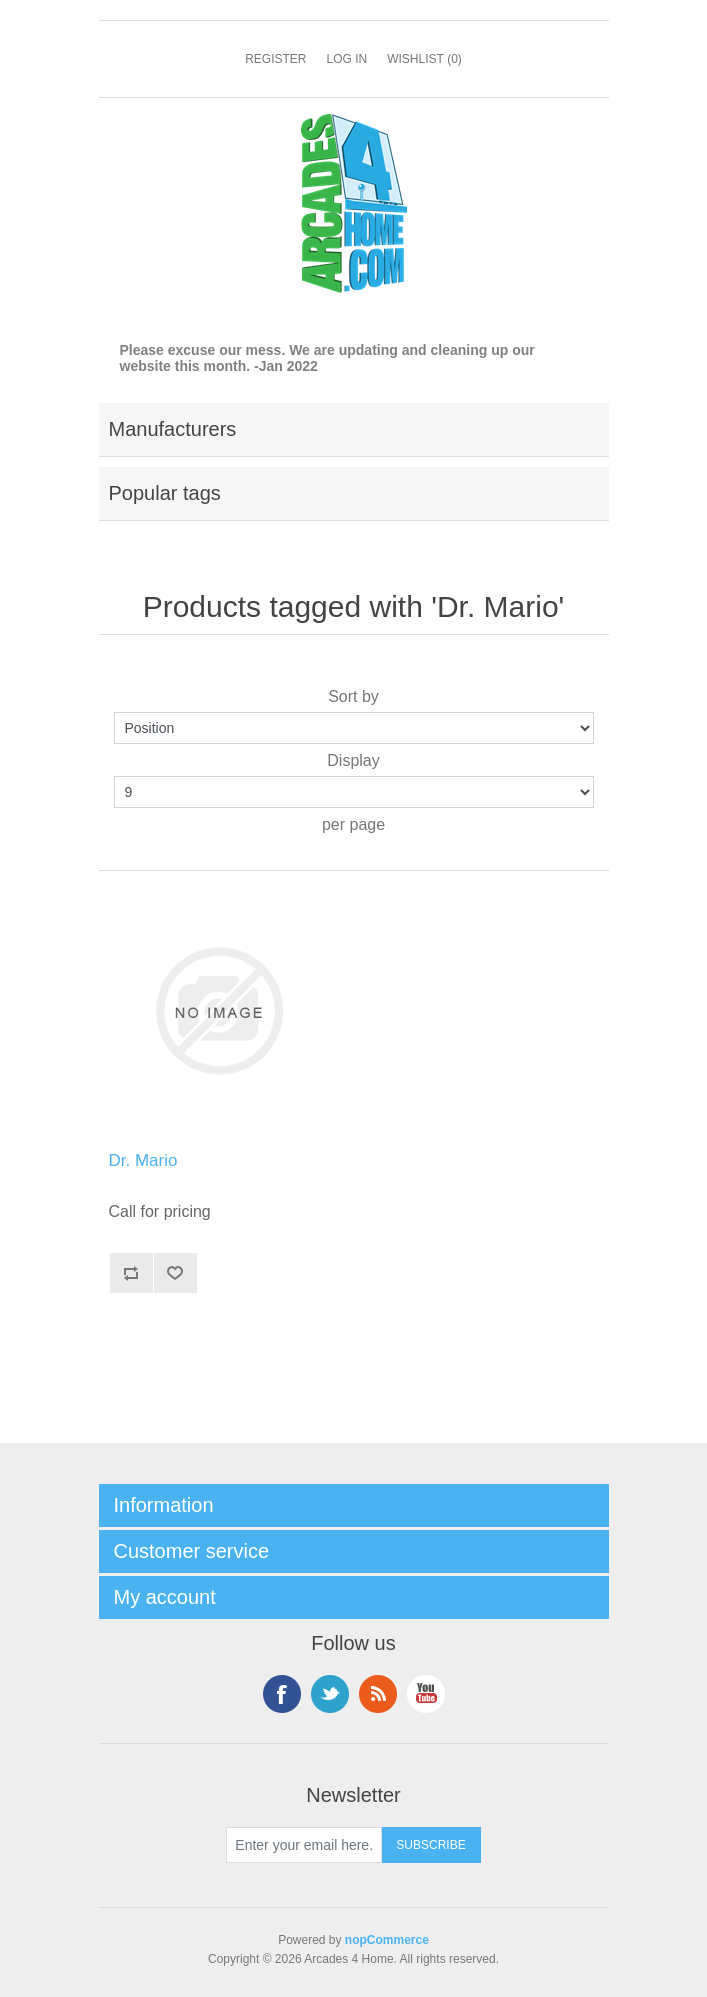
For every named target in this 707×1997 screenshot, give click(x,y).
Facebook (282, 1694)
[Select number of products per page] (354, 792)
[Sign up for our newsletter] (304, 1845)
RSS (378, 1694)
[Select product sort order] (354, 728)
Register (275, 59)
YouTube (426, 1694)
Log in (346, 59)
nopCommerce (387, 1940)
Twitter (330, 1694)
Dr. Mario (143, 1160)
